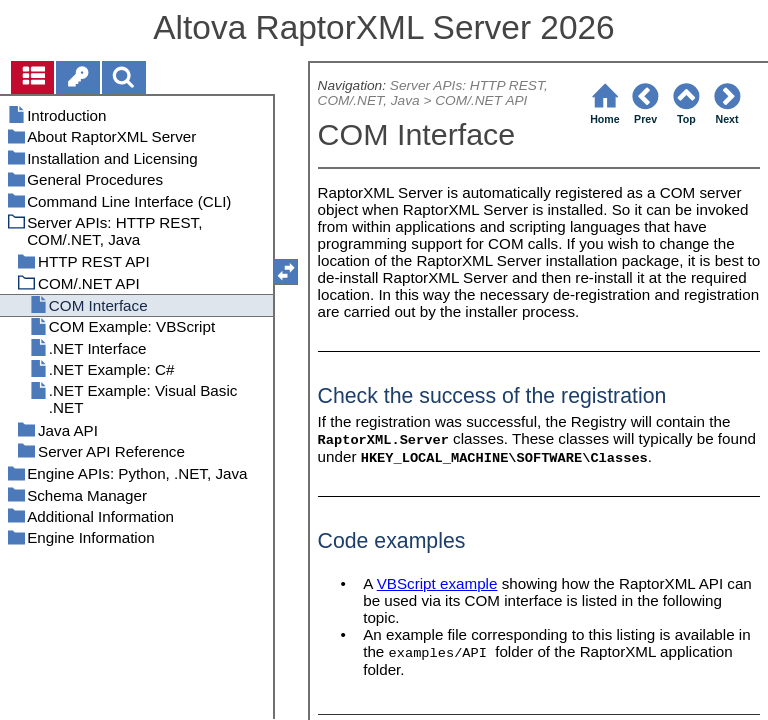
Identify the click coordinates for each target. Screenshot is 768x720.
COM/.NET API (481, 100)
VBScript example (437, 583)
